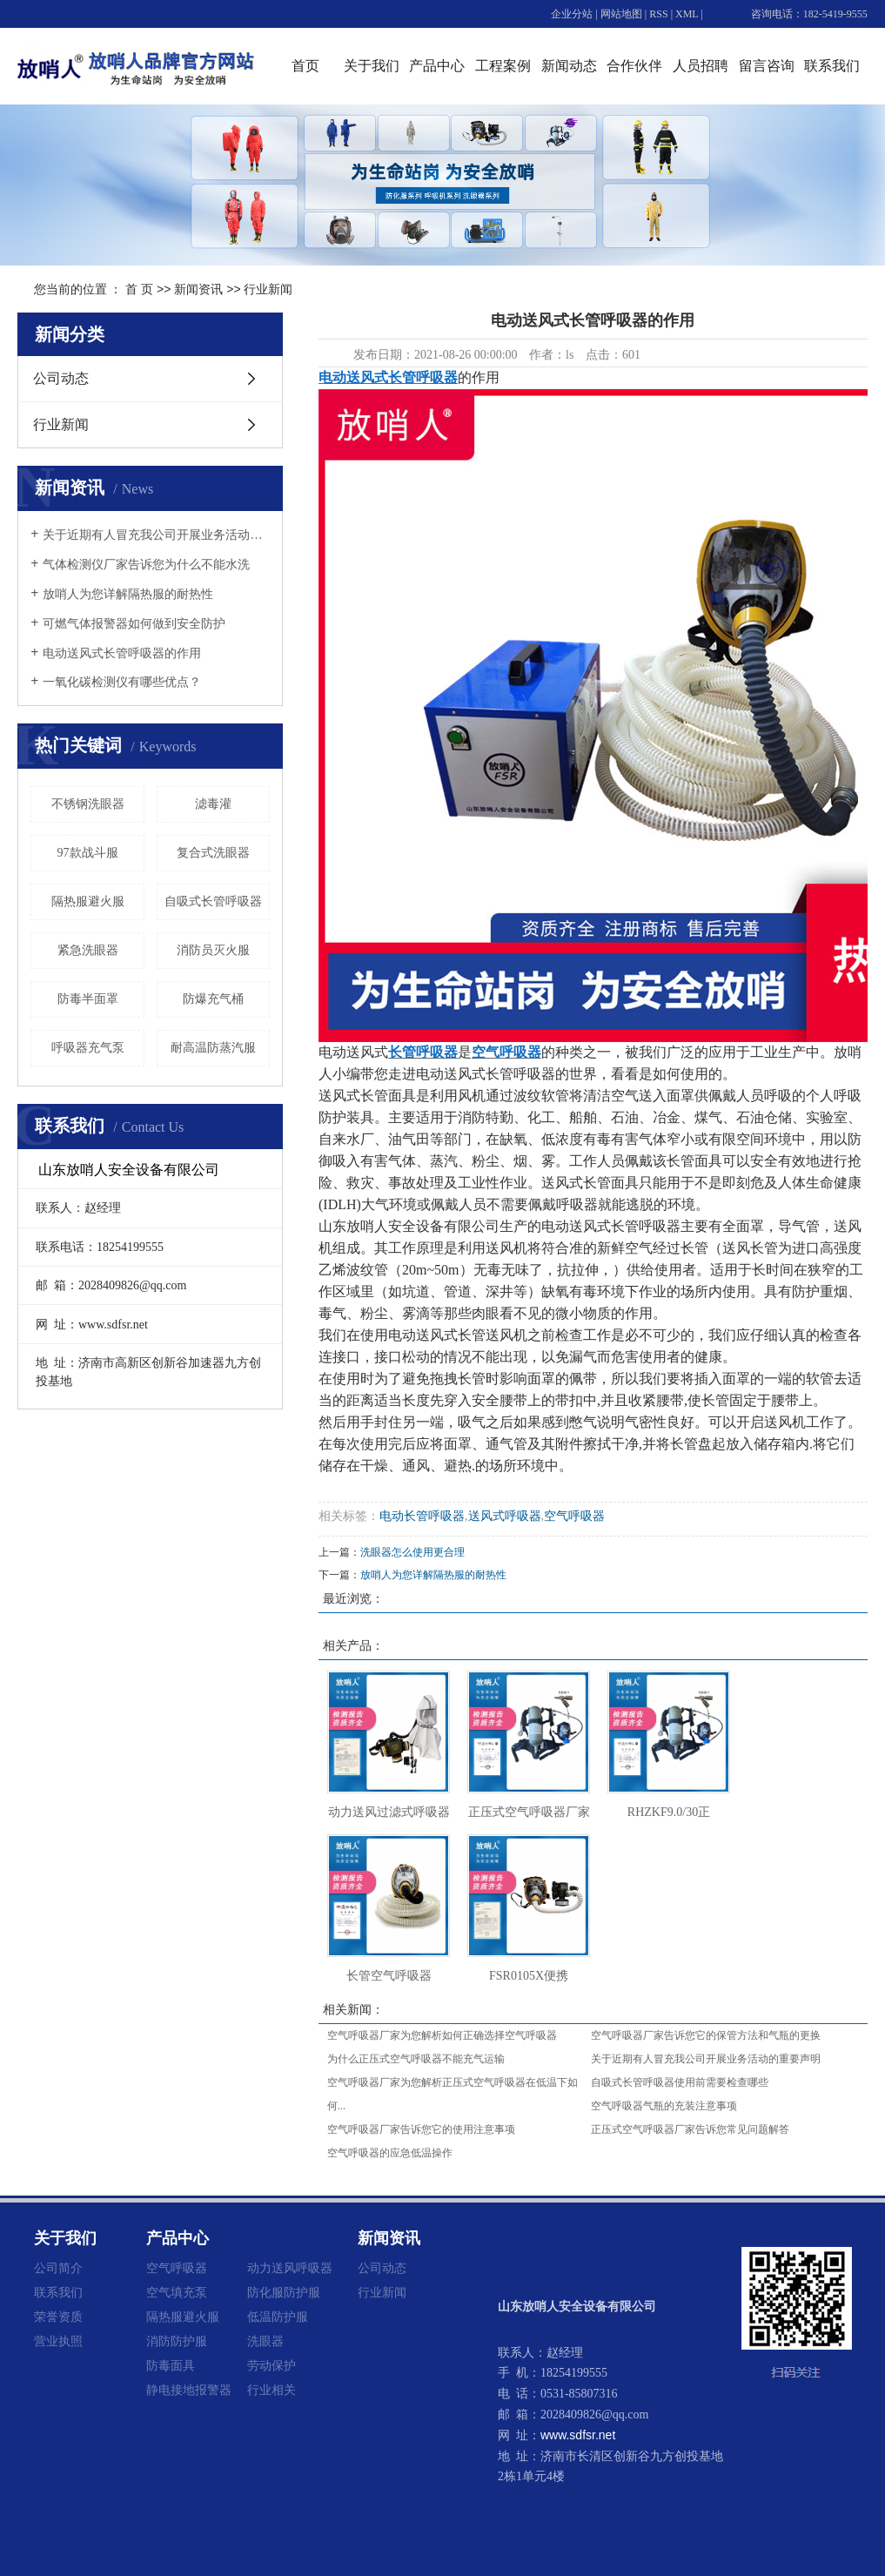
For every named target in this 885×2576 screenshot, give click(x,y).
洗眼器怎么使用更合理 (412, 1552)
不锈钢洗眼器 (87, 803)
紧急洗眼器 (87, 950)
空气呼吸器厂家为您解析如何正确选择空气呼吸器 (442, 2035)
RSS (658, 14)
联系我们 (832, 65)
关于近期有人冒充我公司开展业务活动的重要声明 (156, 534)
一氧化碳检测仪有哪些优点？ (122, 682)
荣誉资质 (58, 2317)
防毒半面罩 (87, 999)
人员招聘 (700, 65)
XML (686, 14)
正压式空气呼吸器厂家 (529, 1812)
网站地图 (621, 14)
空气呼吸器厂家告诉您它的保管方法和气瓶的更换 (706, 2035)
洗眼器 (265, 2341)
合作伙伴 (634, 65)
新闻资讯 (198, 289)
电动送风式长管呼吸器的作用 (122, 653)
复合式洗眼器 (213, 852)
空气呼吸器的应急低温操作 (390, 2153)
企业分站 (572, 14)
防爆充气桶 (213, 999)
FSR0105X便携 (528, 1975)
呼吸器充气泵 (87, 1047)
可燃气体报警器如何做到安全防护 (134, 623)
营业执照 (58, 2341)
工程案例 (503, 65)
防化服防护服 (283, 2292)
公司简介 (58, 2268)
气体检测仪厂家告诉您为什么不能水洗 (146, 564)
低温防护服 (277, 2317)
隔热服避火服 (87, 901)
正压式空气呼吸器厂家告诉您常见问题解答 (690, 2129)
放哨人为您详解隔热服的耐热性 (128, 594)
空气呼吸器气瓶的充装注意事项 (664, 2106)
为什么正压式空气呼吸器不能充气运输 (416, 2059)
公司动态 (61, 378)
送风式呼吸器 (504, 1516)
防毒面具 (170, 2365)
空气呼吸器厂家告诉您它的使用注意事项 (421, 2129)
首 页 (139, 289)
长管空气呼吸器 (389, 1975)
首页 (305, 65)
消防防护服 (176, 2341)
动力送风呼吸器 (289, 2268)
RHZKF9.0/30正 (668, 1812)
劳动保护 (271, 2365)
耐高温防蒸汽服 (213, 1047)
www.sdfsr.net (577, 2435)
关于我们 (371, 65)
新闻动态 (569, 65)
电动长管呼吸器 (422, 1516)
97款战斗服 (87, 852)
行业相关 (271, 2390)
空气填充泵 (176, 2292)
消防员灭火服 (213, 950)
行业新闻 (268, 289)
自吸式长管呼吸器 (213, 901)
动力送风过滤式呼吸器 (389, 1812)
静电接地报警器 (188, 2390)
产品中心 (437, 65)
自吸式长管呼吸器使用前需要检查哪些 (679, 2082)
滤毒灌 (213, 803)
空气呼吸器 (574, 1516)
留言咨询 (766, 65)
